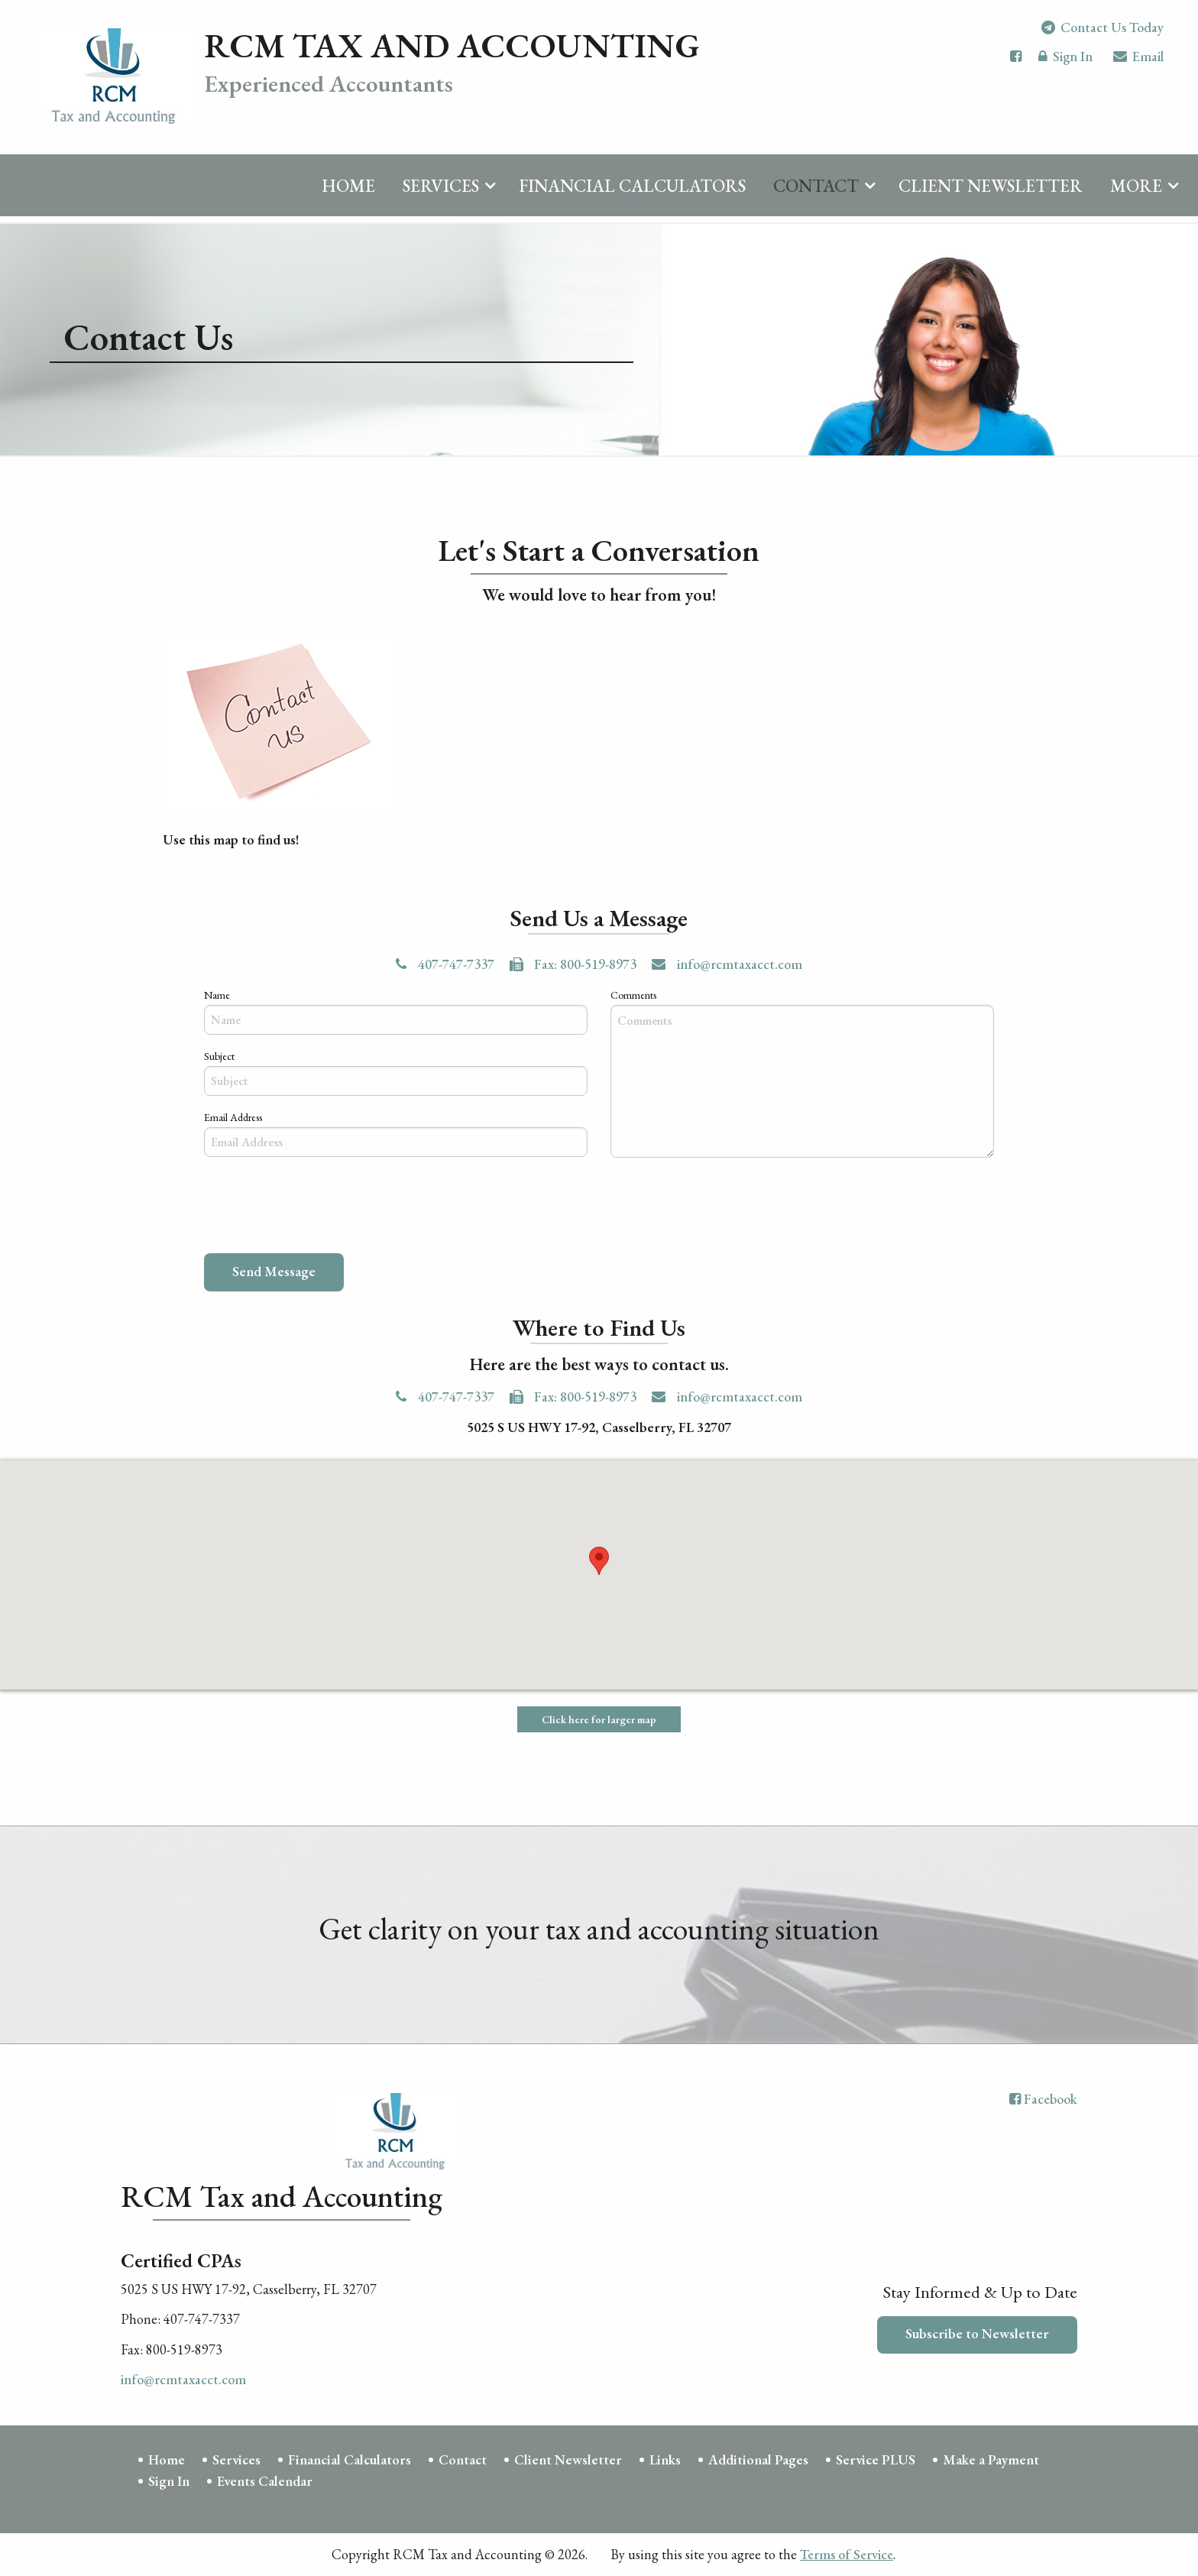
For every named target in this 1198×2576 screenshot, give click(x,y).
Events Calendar (264, 2481)
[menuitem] (348, 189)
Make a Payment (991, 2459)
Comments (633, 995)
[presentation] (320, 1209)
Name (217, 995)
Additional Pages (758, 2459)
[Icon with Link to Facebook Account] (1016, 63)
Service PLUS (875, 2459)
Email (1138, 65)
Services (441, 192)
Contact (816, 192)
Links (665, 2459)
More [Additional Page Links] (1136, 192)
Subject (219, 1056)
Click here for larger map (599, 1720)
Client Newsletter (990, 192)
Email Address (233, 1118)
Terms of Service (846, 2555)
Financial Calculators (632, 192)
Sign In (1065, 65)
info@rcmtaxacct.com (727, 965)
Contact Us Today (1102, 34)
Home (348, 192)
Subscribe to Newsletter (977, 2334)
